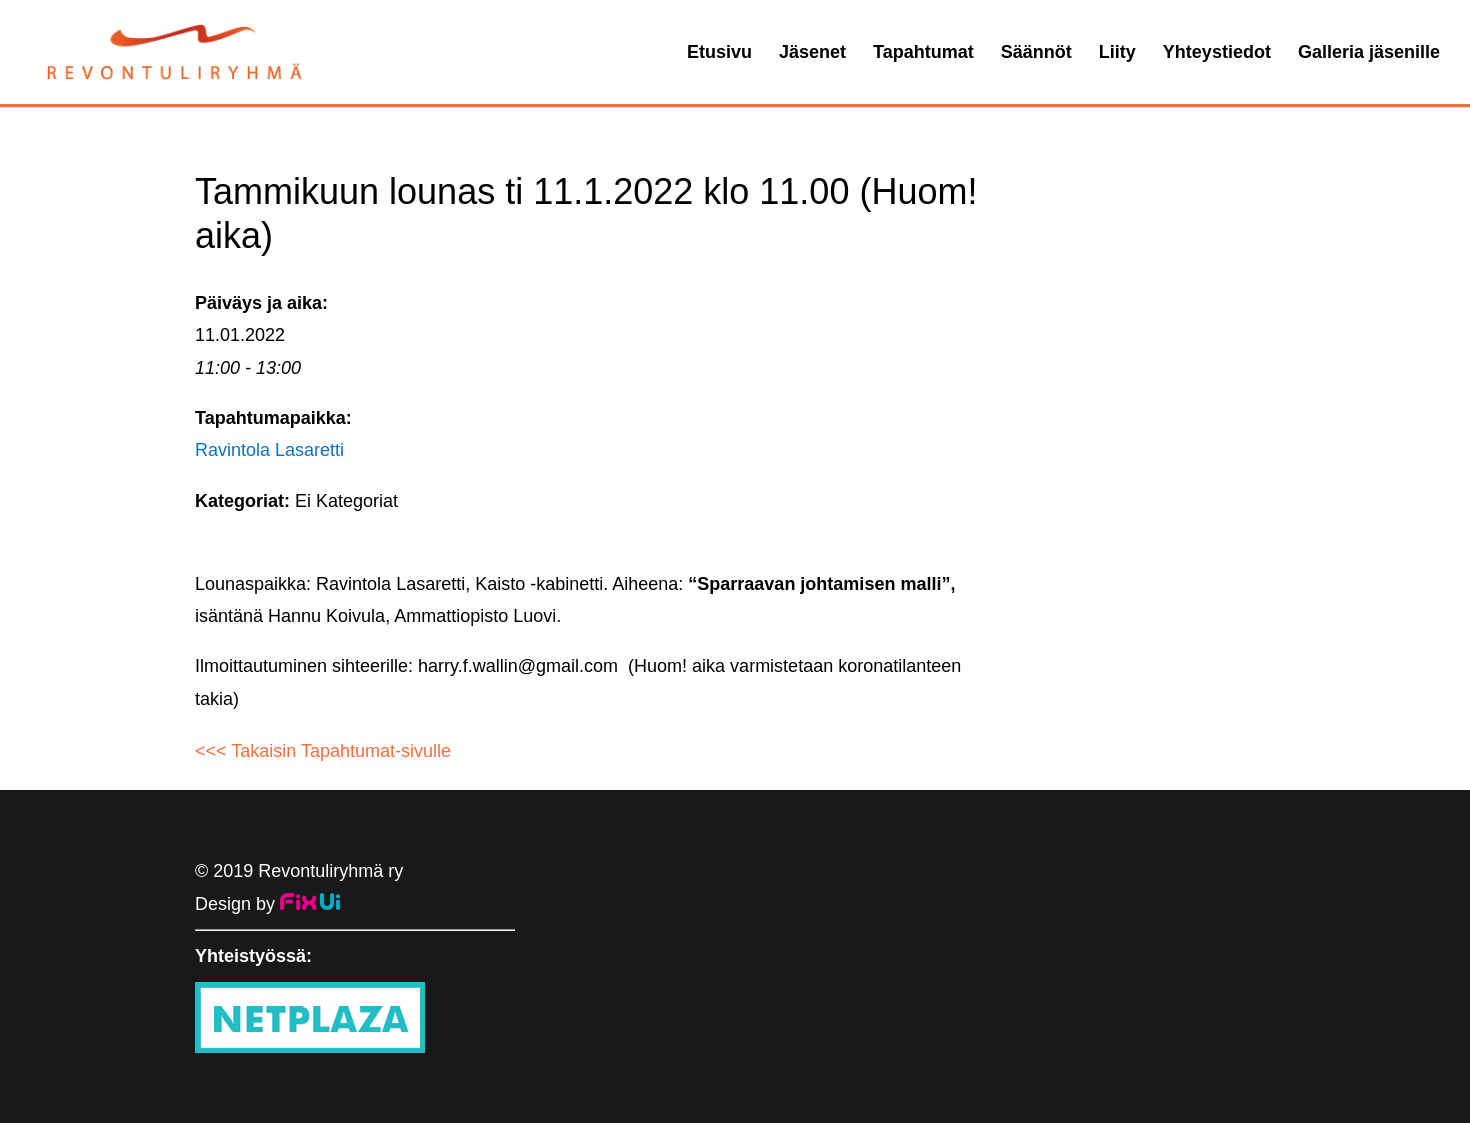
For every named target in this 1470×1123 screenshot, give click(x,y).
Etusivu (719, 53)
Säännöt (1036, 53)
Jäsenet (812, 53)
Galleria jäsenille (1369, 53)
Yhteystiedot (1217, 53)
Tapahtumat (923, 53)
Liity (1117, 53)
